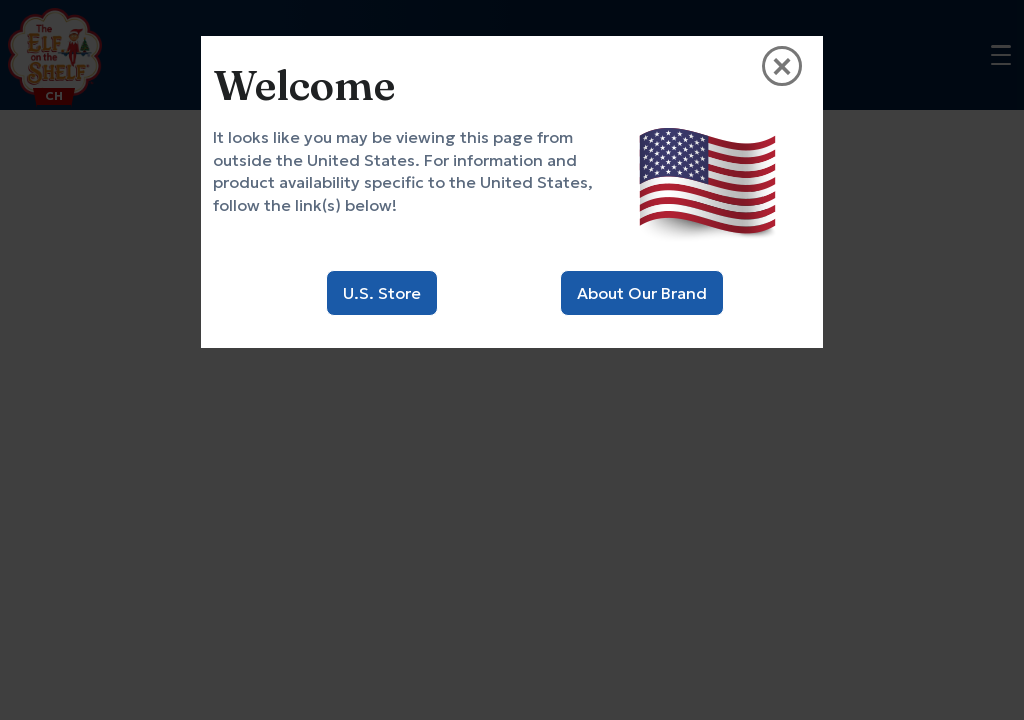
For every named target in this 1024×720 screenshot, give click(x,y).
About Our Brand (642, 293)
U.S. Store (382, 293)
